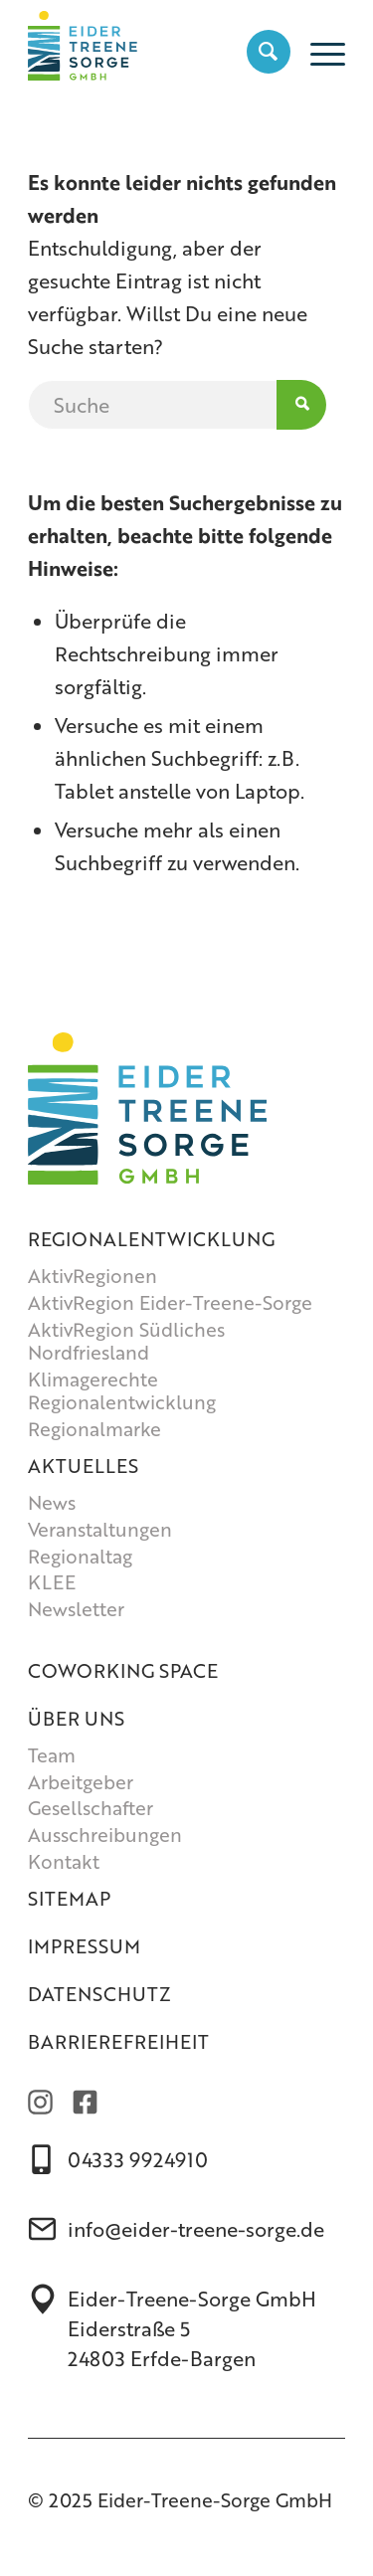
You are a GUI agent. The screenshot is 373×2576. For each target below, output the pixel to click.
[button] (36, 2540)
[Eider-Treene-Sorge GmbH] (154, 41)
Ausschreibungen (105, 1834)
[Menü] (317, 50)
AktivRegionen (92, 1275)
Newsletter (76, 1608)
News (52, 1502)
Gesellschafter (90, 1807)
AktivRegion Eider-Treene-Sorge (170, 1302)
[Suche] (258, 50)
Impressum (84, 1945)
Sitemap (69, 1898)
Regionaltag (80, 1556)
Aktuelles (83, 1465)
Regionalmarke (94, 1428)
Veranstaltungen (100, 1529)
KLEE (52, 1581)
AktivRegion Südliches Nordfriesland (126, 1341)
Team (52, 1755)
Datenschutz (99, 1993)
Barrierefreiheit (118, 2041)
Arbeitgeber (80, 1781)
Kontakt (63, 1861)
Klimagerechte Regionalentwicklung (122, 1391)
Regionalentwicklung (151, 1238)
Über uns (76, 1718)
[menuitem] (258, 50)
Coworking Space (123, 1670)
